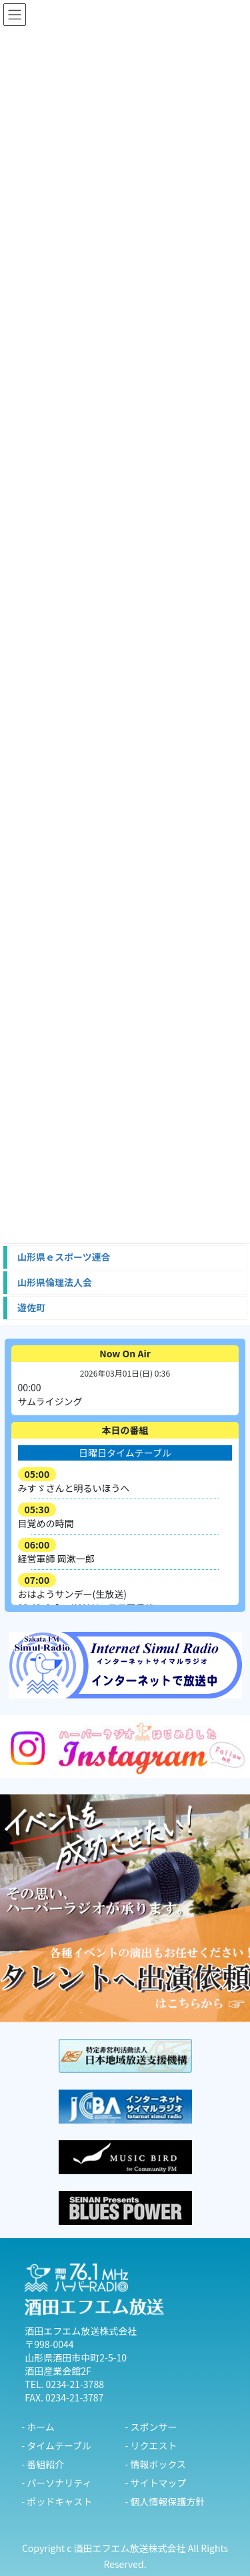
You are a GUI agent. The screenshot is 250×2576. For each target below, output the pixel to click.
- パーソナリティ (56, 2482)
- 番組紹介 (42, 2464)
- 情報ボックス (156, 2464)
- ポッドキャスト (56, 2501)
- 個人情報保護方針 (165, 2501)
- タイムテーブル (56, 2445)
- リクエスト (151, 2445)
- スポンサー (151, 2426)
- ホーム (38, 2426)
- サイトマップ (156, 2482)
